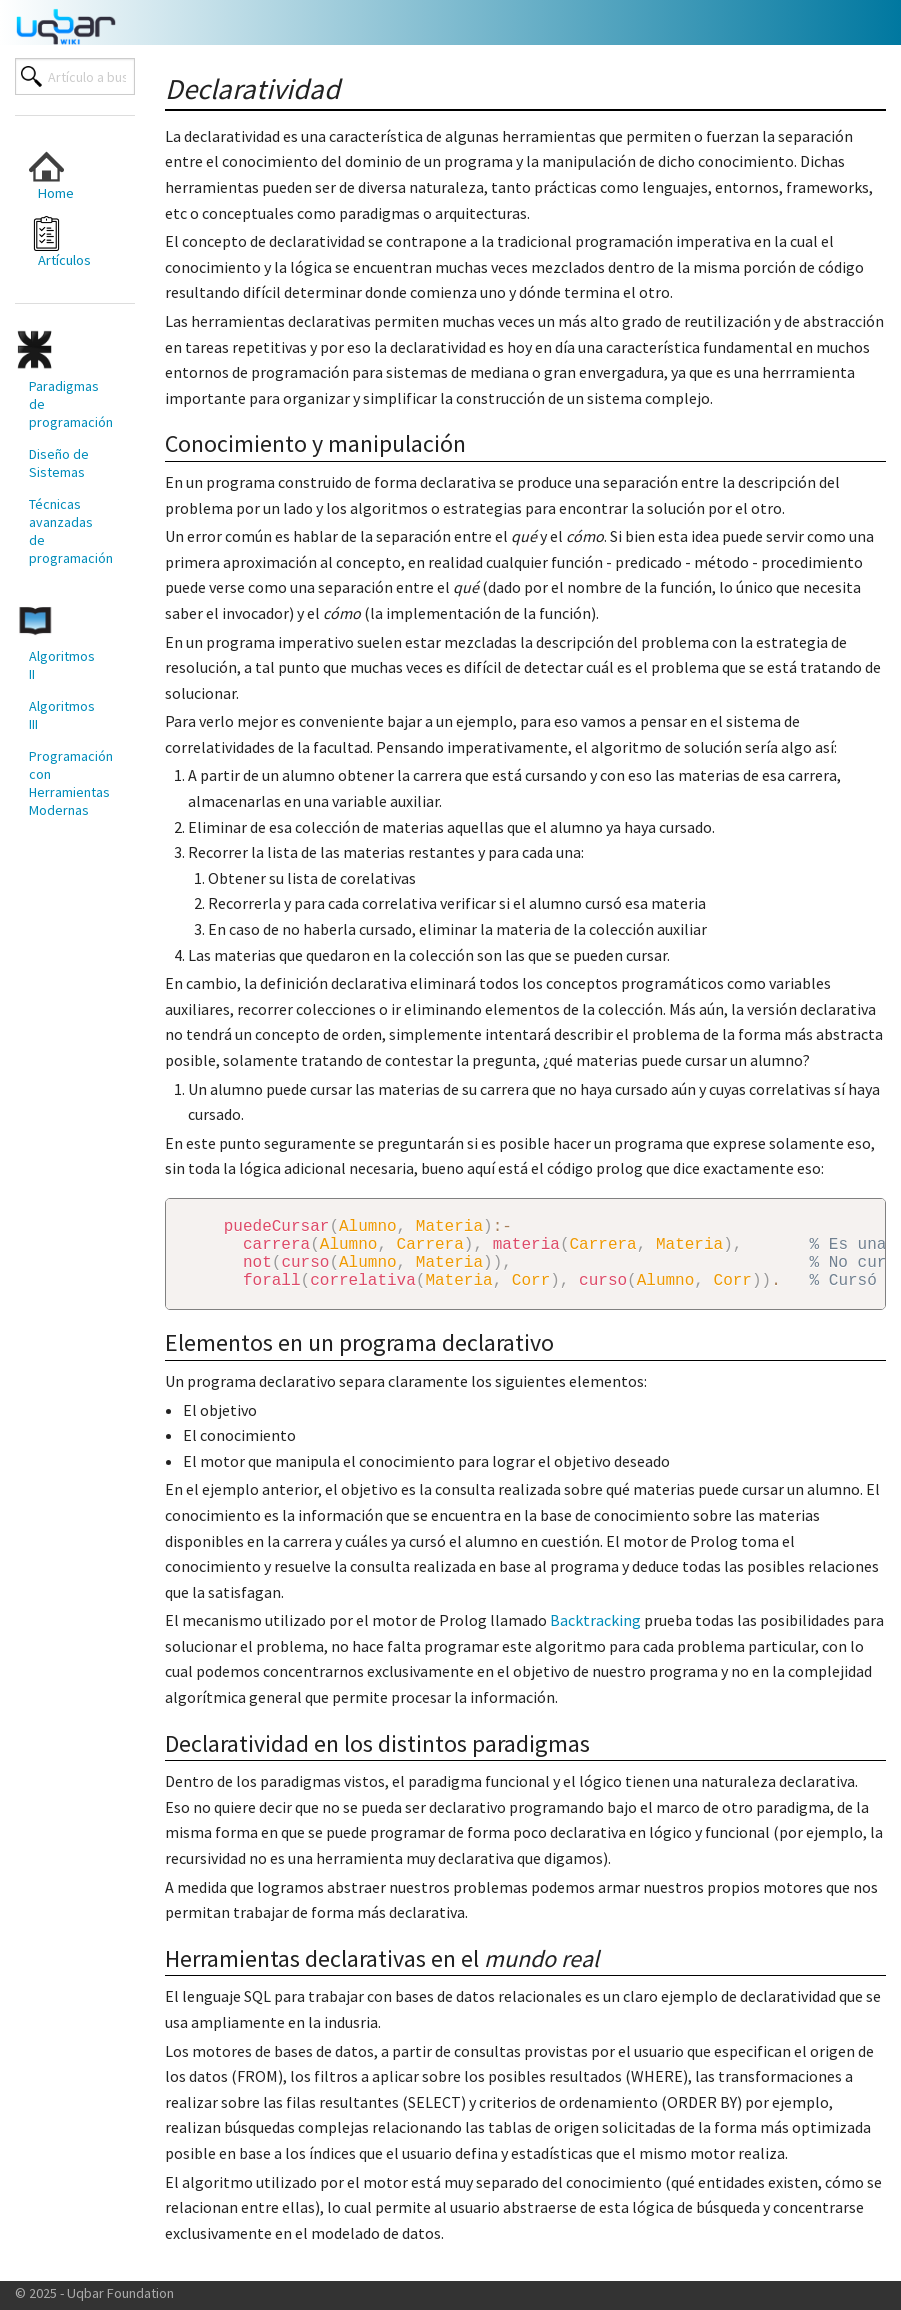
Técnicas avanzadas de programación (71, 531)
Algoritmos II (62, 665)
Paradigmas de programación (71, 404)
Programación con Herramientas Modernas (71, 783)
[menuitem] (65, 175)
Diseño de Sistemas (59, 463)
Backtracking (595, 1636)
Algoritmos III (62, 715)
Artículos (60, 242)
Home (51, 175)
